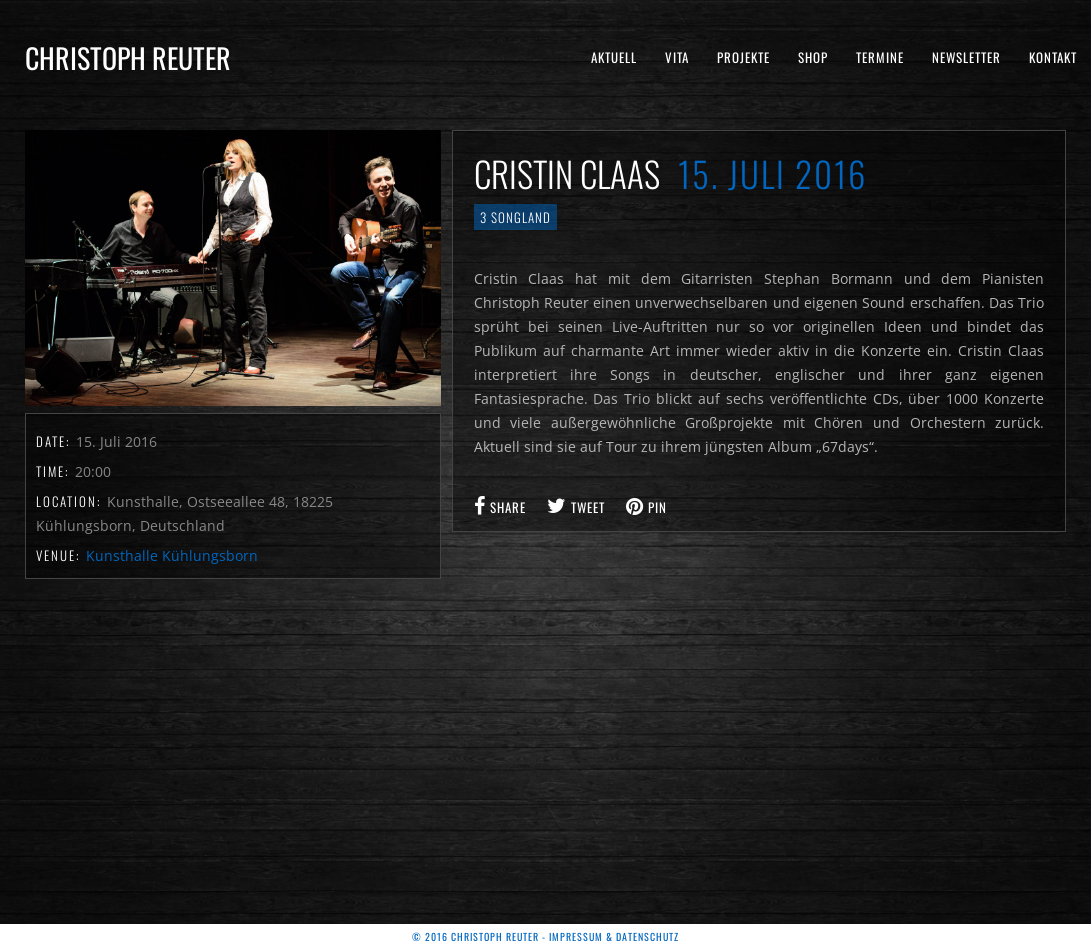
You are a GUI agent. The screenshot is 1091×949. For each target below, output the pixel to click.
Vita (677, 57)
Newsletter (966, 57)
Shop (813, 57)
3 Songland (515, 217)
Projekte (743, 57)
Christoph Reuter (128, 57)
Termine (880, 57)
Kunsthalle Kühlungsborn (172, 555)
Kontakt (1053, 57)
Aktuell (614, 57)
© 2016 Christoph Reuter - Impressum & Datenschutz (545, 936)
